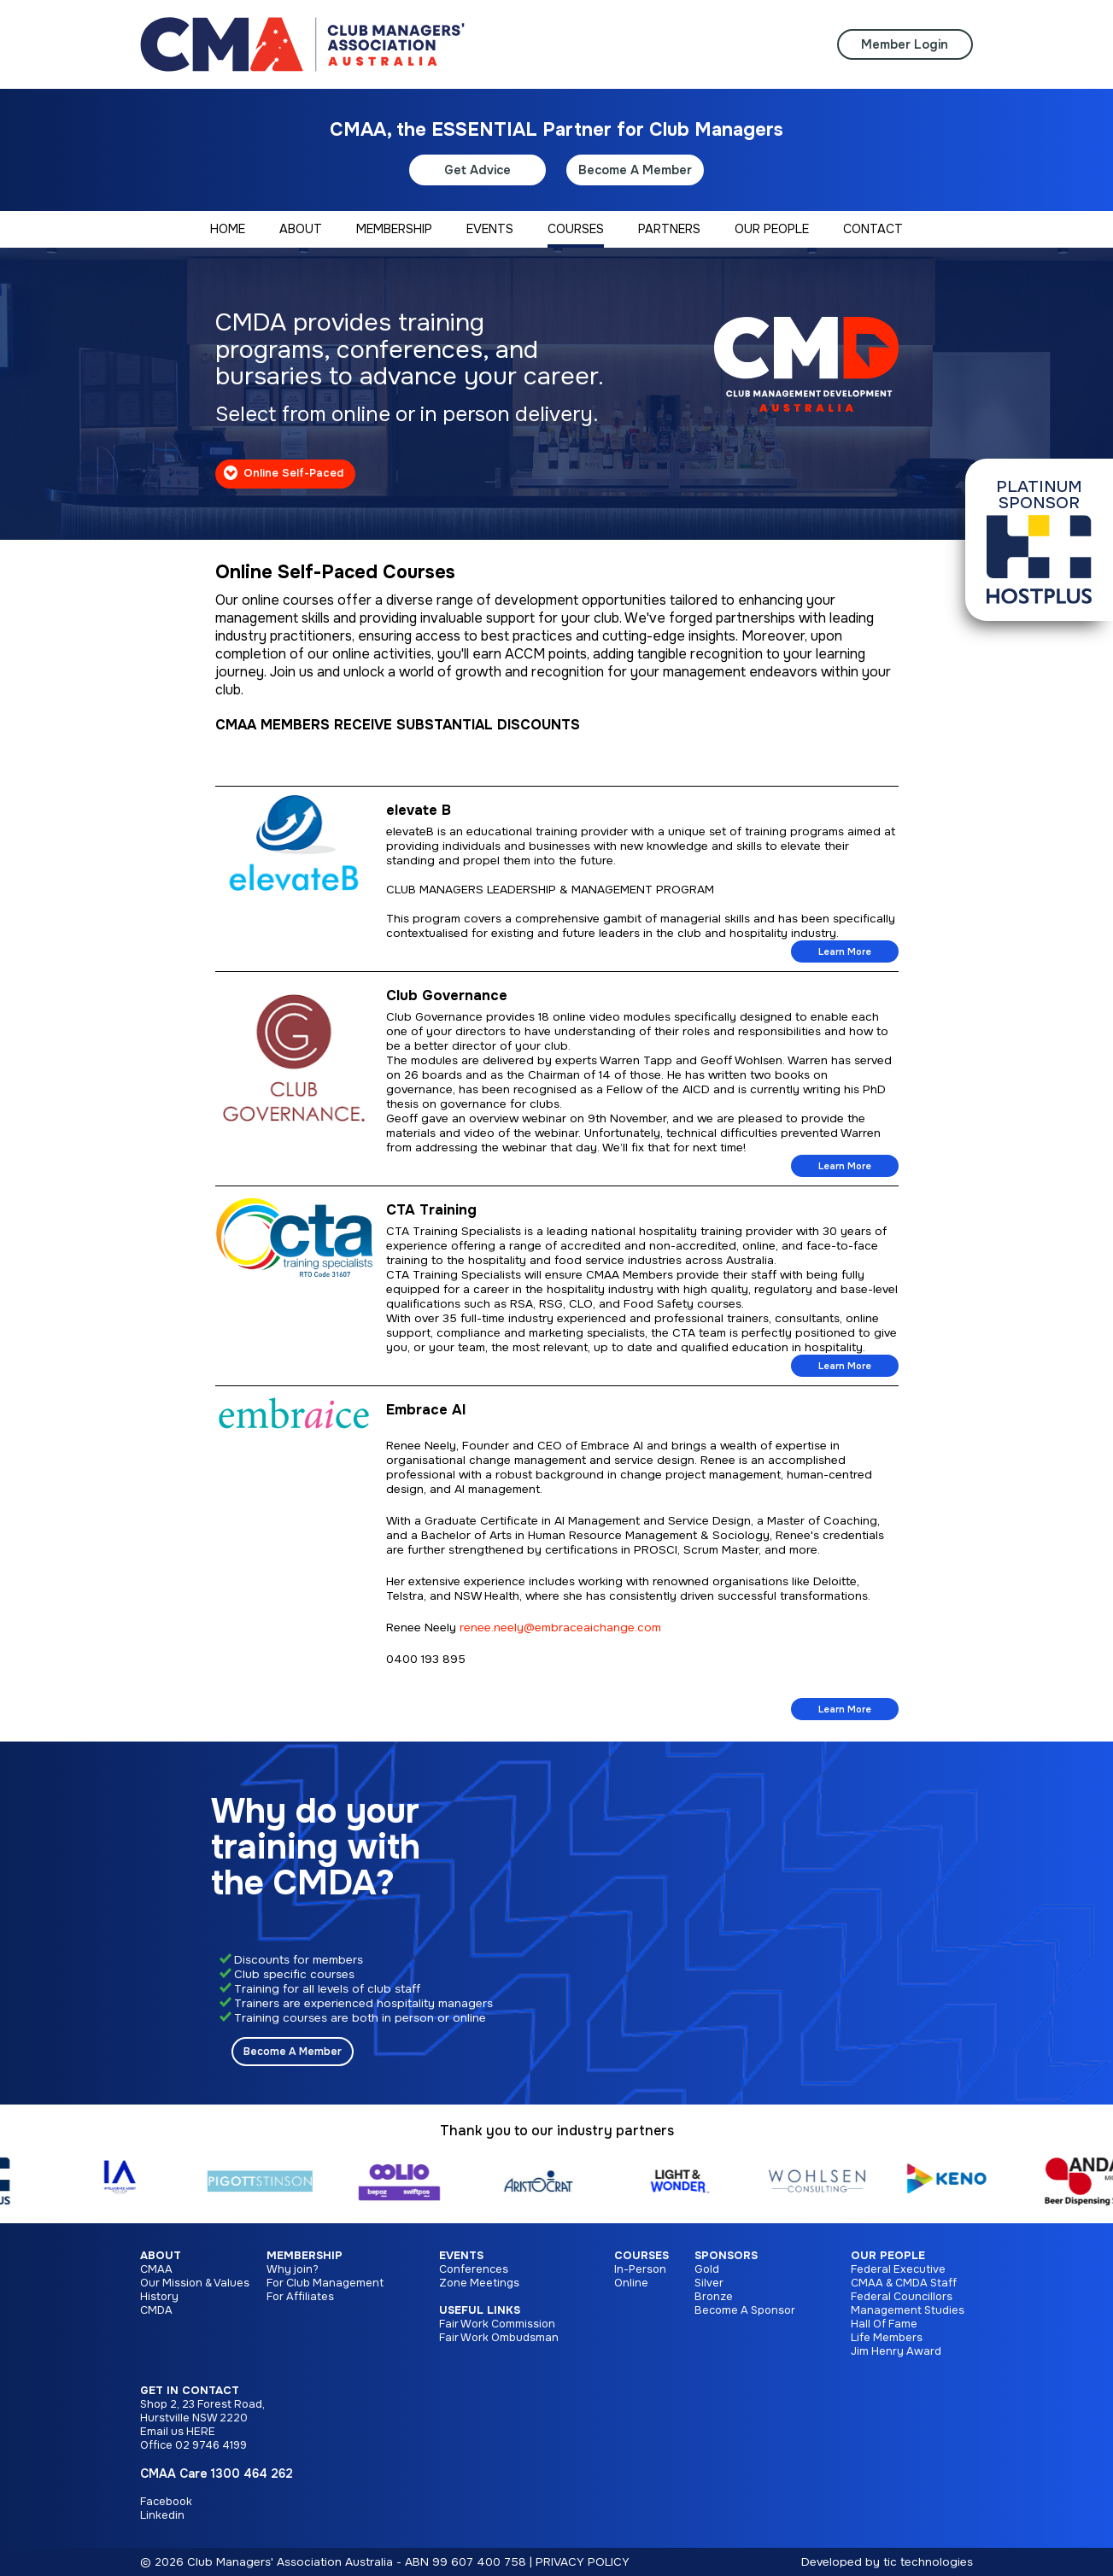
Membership (305, 2256)
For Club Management (325, 2283)
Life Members (887, 2338)
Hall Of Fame (884, 2324)
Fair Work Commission (497, 2324)
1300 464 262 (252, 2473)
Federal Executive (898, 2269)
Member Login (904, 44)
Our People (888, 2256)
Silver (708, 2283)
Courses (641, 2256)
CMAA (156, 2269)
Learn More (844, 951)
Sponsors (726, 2256)
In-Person (640, 2269)
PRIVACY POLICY (583, 2562)
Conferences (473, 2269)
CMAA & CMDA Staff (904, 2283)
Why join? (293, 2269)
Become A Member (635, 170)
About (160, 2256)
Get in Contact (189, 2390)
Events (461, 2256)
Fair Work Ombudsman (499, 2338)
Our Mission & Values (194, 2283)
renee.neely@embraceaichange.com (560, 1627)
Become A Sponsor (744, 2310)
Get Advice (477, 170)
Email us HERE (177, 2431)
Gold (706, 2269)
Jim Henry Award (896, 2351)
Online (631, 2283)
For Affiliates (300, 2297)
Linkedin (162, 2515)
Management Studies (907, 2310)
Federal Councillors (901, 2297)
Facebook (166, 2502)
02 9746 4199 (211, 2445)
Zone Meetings (479, 2283)
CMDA (156, 2310)
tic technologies (928, 2562)
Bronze (713, 2297)
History (159, 2297)
